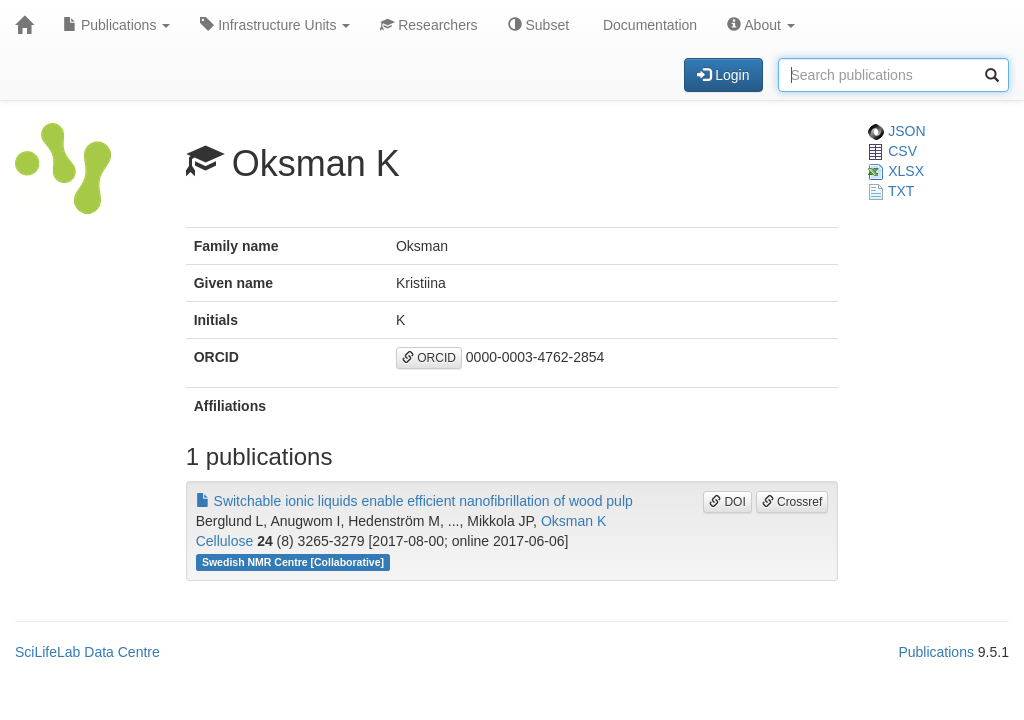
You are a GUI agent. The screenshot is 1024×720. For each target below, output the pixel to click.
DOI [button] (727, 502)
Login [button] (723, 75)
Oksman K (573, 521)
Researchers (428, 25)
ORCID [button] (429, 358)
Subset (538, 25)
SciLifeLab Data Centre (87, 652)
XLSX (896, 171)
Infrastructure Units (275, 25)
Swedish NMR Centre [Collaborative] (293, 562)
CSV (892, 151)
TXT (891, 191)
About (761, 25)
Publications (116, 25)
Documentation (648, 25)
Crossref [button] (792, 502)
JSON (896, 131)
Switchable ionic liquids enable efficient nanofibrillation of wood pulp (414, 501)
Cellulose (225, 541)
